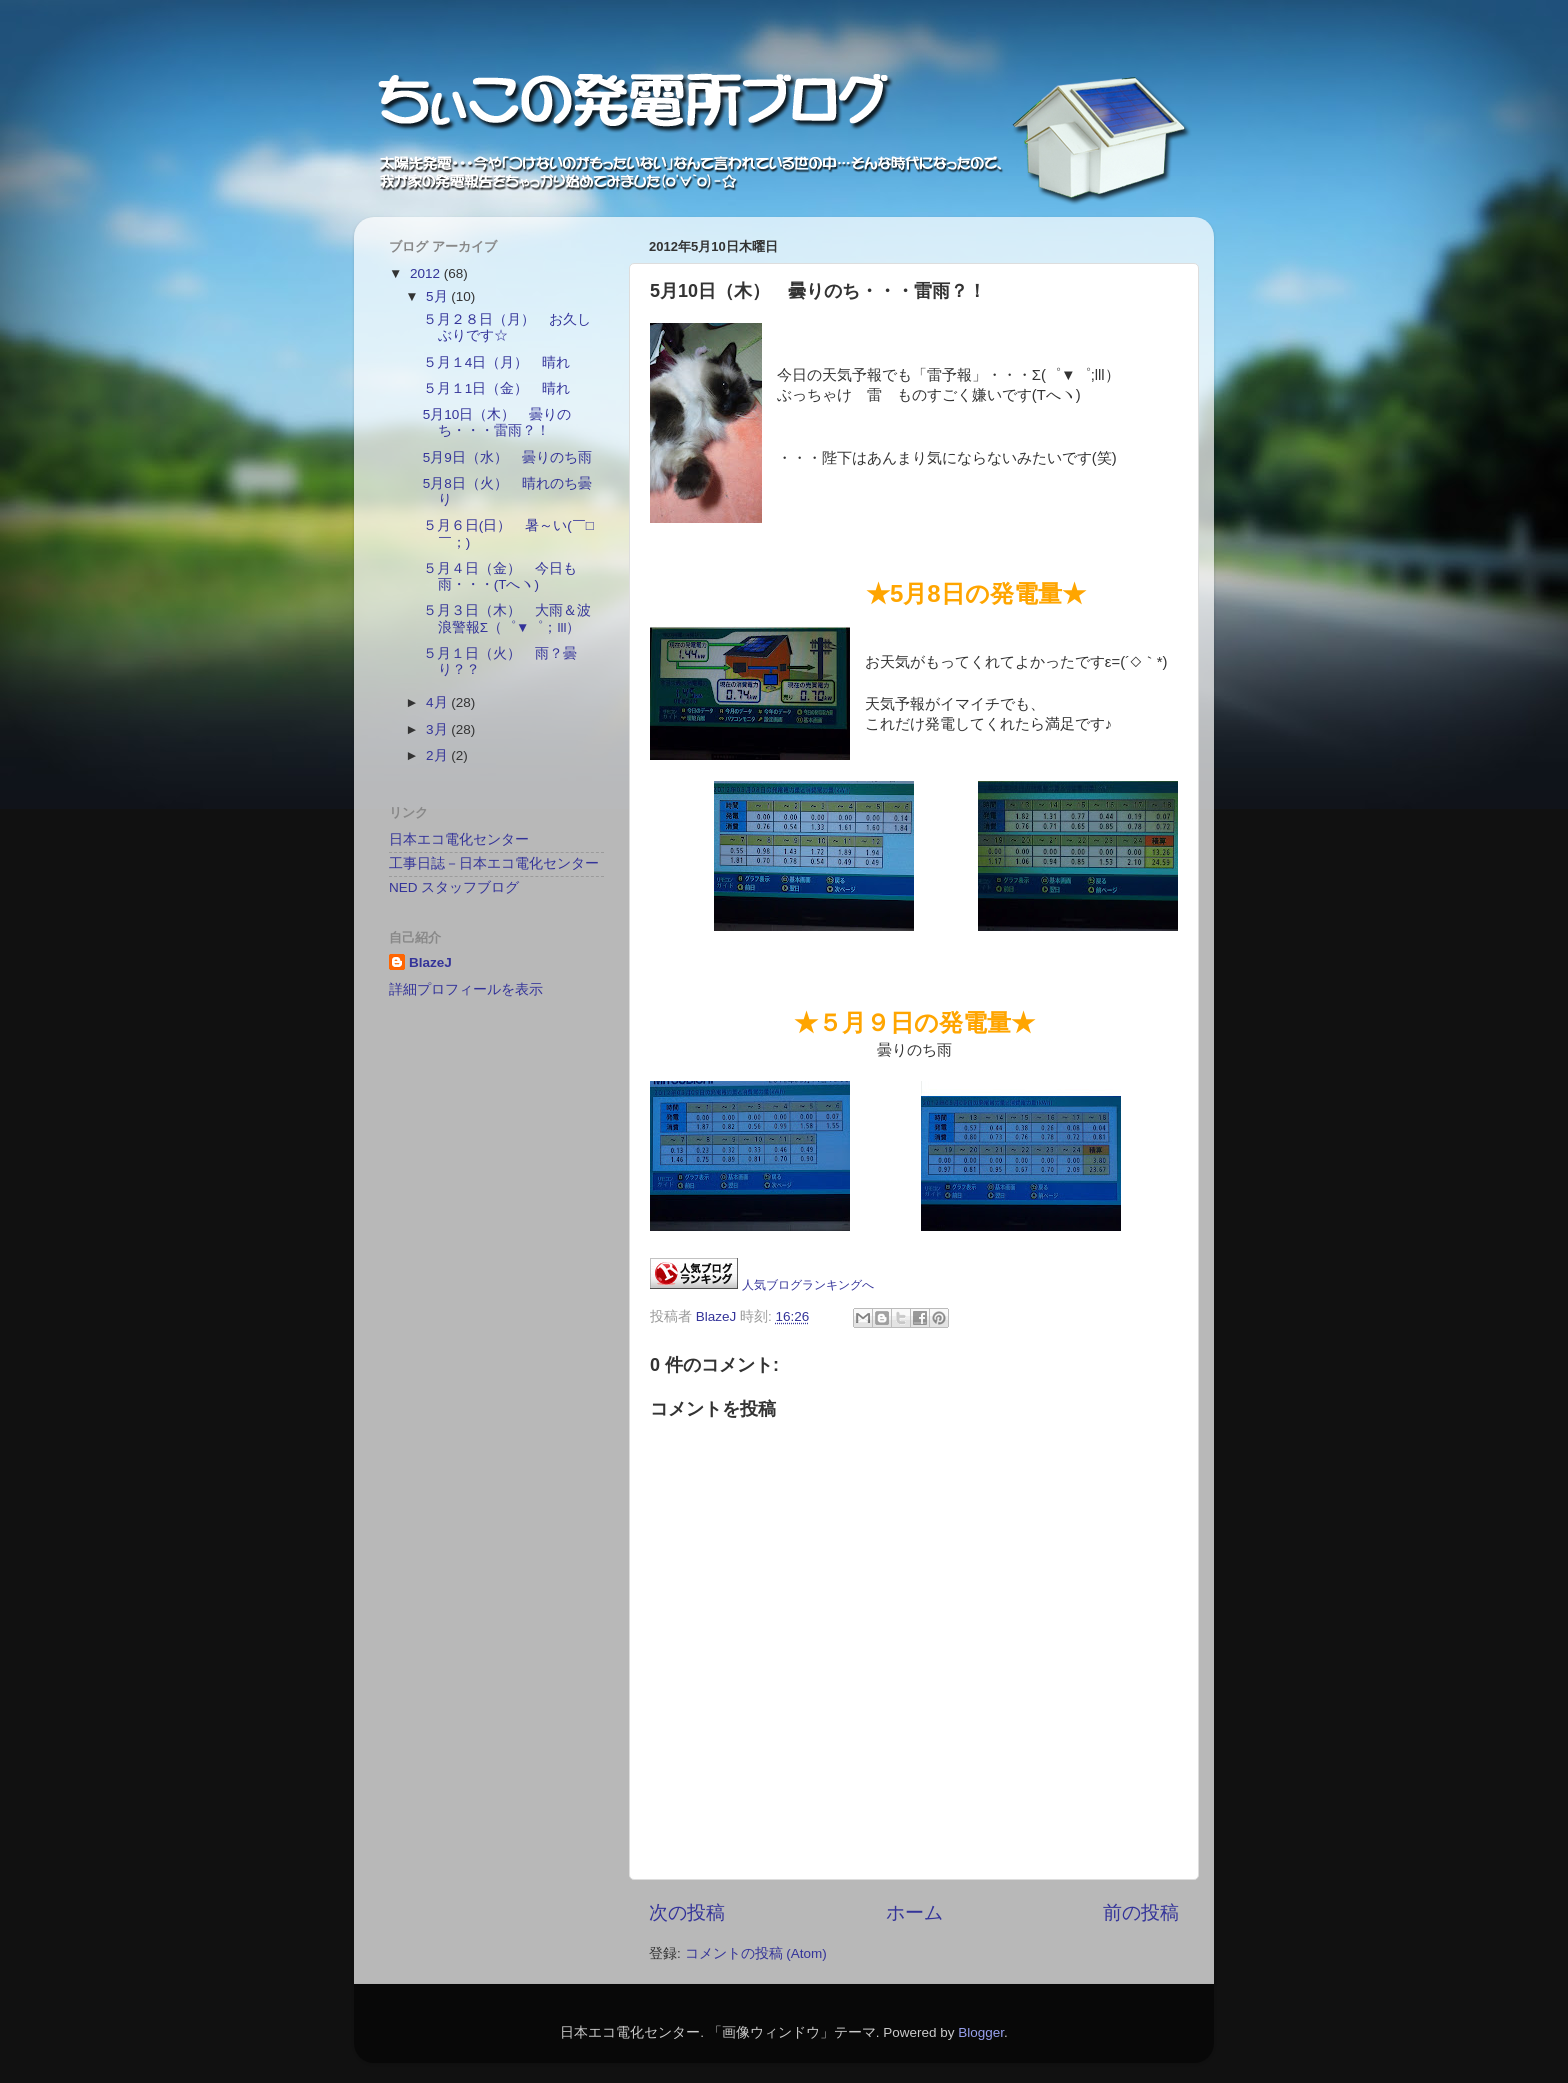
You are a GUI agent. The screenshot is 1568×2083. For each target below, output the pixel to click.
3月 (438, 729)
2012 (427, 273)
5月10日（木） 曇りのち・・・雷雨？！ (497, 422)
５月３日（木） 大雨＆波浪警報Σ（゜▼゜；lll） (507, 618)
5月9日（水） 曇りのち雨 (507, 457)
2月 (438, 755)
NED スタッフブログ (454, 887)
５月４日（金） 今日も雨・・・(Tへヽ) (500, 576)
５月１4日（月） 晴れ (497, 362)
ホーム (914, 1912)
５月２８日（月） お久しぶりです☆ (507, 327)
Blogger (981, 2032)
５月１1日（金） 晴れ (497, 388)
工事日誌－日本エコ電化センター (494, 863)
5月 (438, 296)
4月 (438, 702)
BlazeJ (430, 962)
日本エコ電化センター (459, 839)
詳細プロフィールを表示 (466, 989)
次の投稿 (687, 1912)
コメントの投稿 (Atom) (756, 1953)
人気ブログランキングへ (808, 1285)
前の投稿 (1141, 1912)
